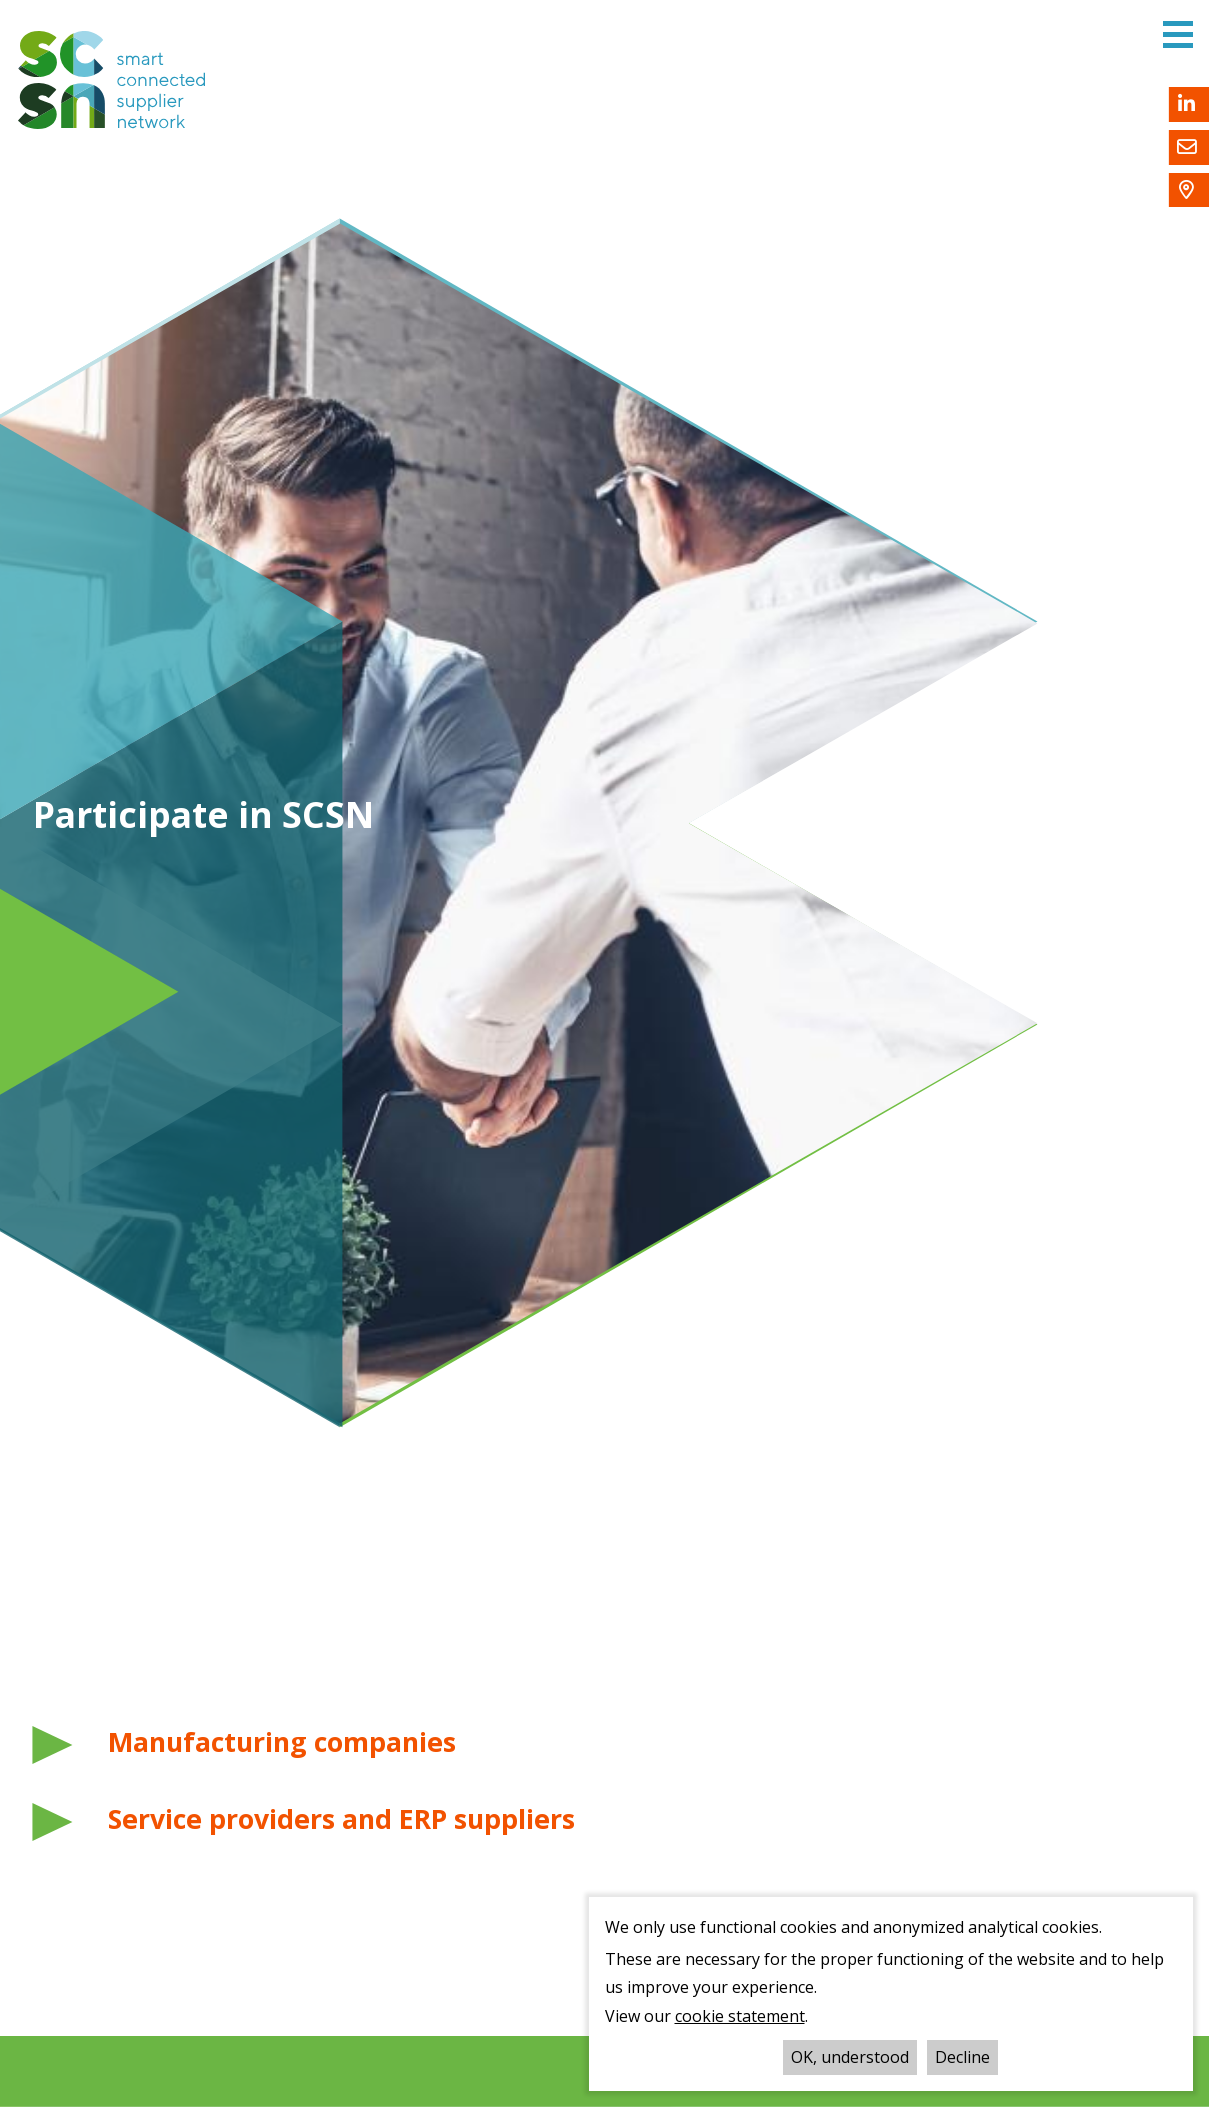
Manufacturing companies (282, 1742)
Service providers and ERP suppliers (341, 1819)
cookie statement (740, 2016)
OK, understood (850, 2057)
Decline (962, 2057)
